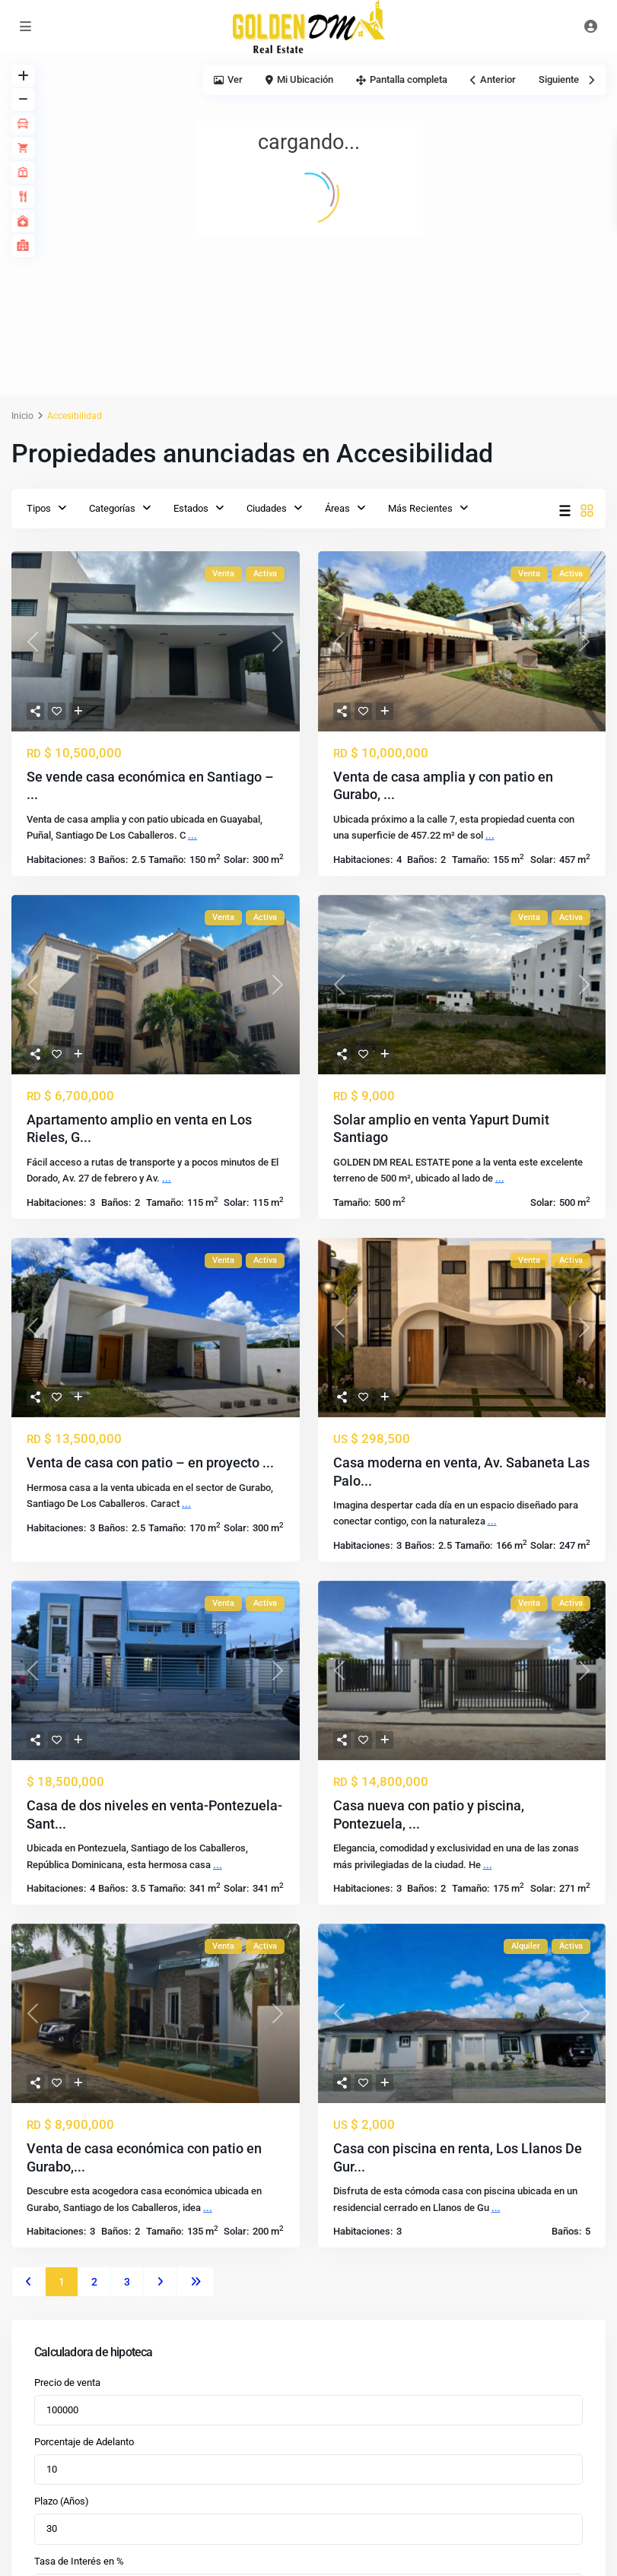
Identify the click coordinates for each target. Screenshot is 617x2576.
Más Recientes (420, 508)
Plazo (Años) (61, 2501)
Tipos (39, 508)
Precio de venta (67, 2382)
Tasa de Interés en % (79, 2561)
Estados (190, 508)
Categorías (112, 508)
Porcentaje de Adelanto (84, 2442)
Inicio (22, 416)
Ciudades (266, 508)
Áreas (337, 508)
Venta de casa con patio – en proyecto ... (150, 1462)
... (192, 835)
